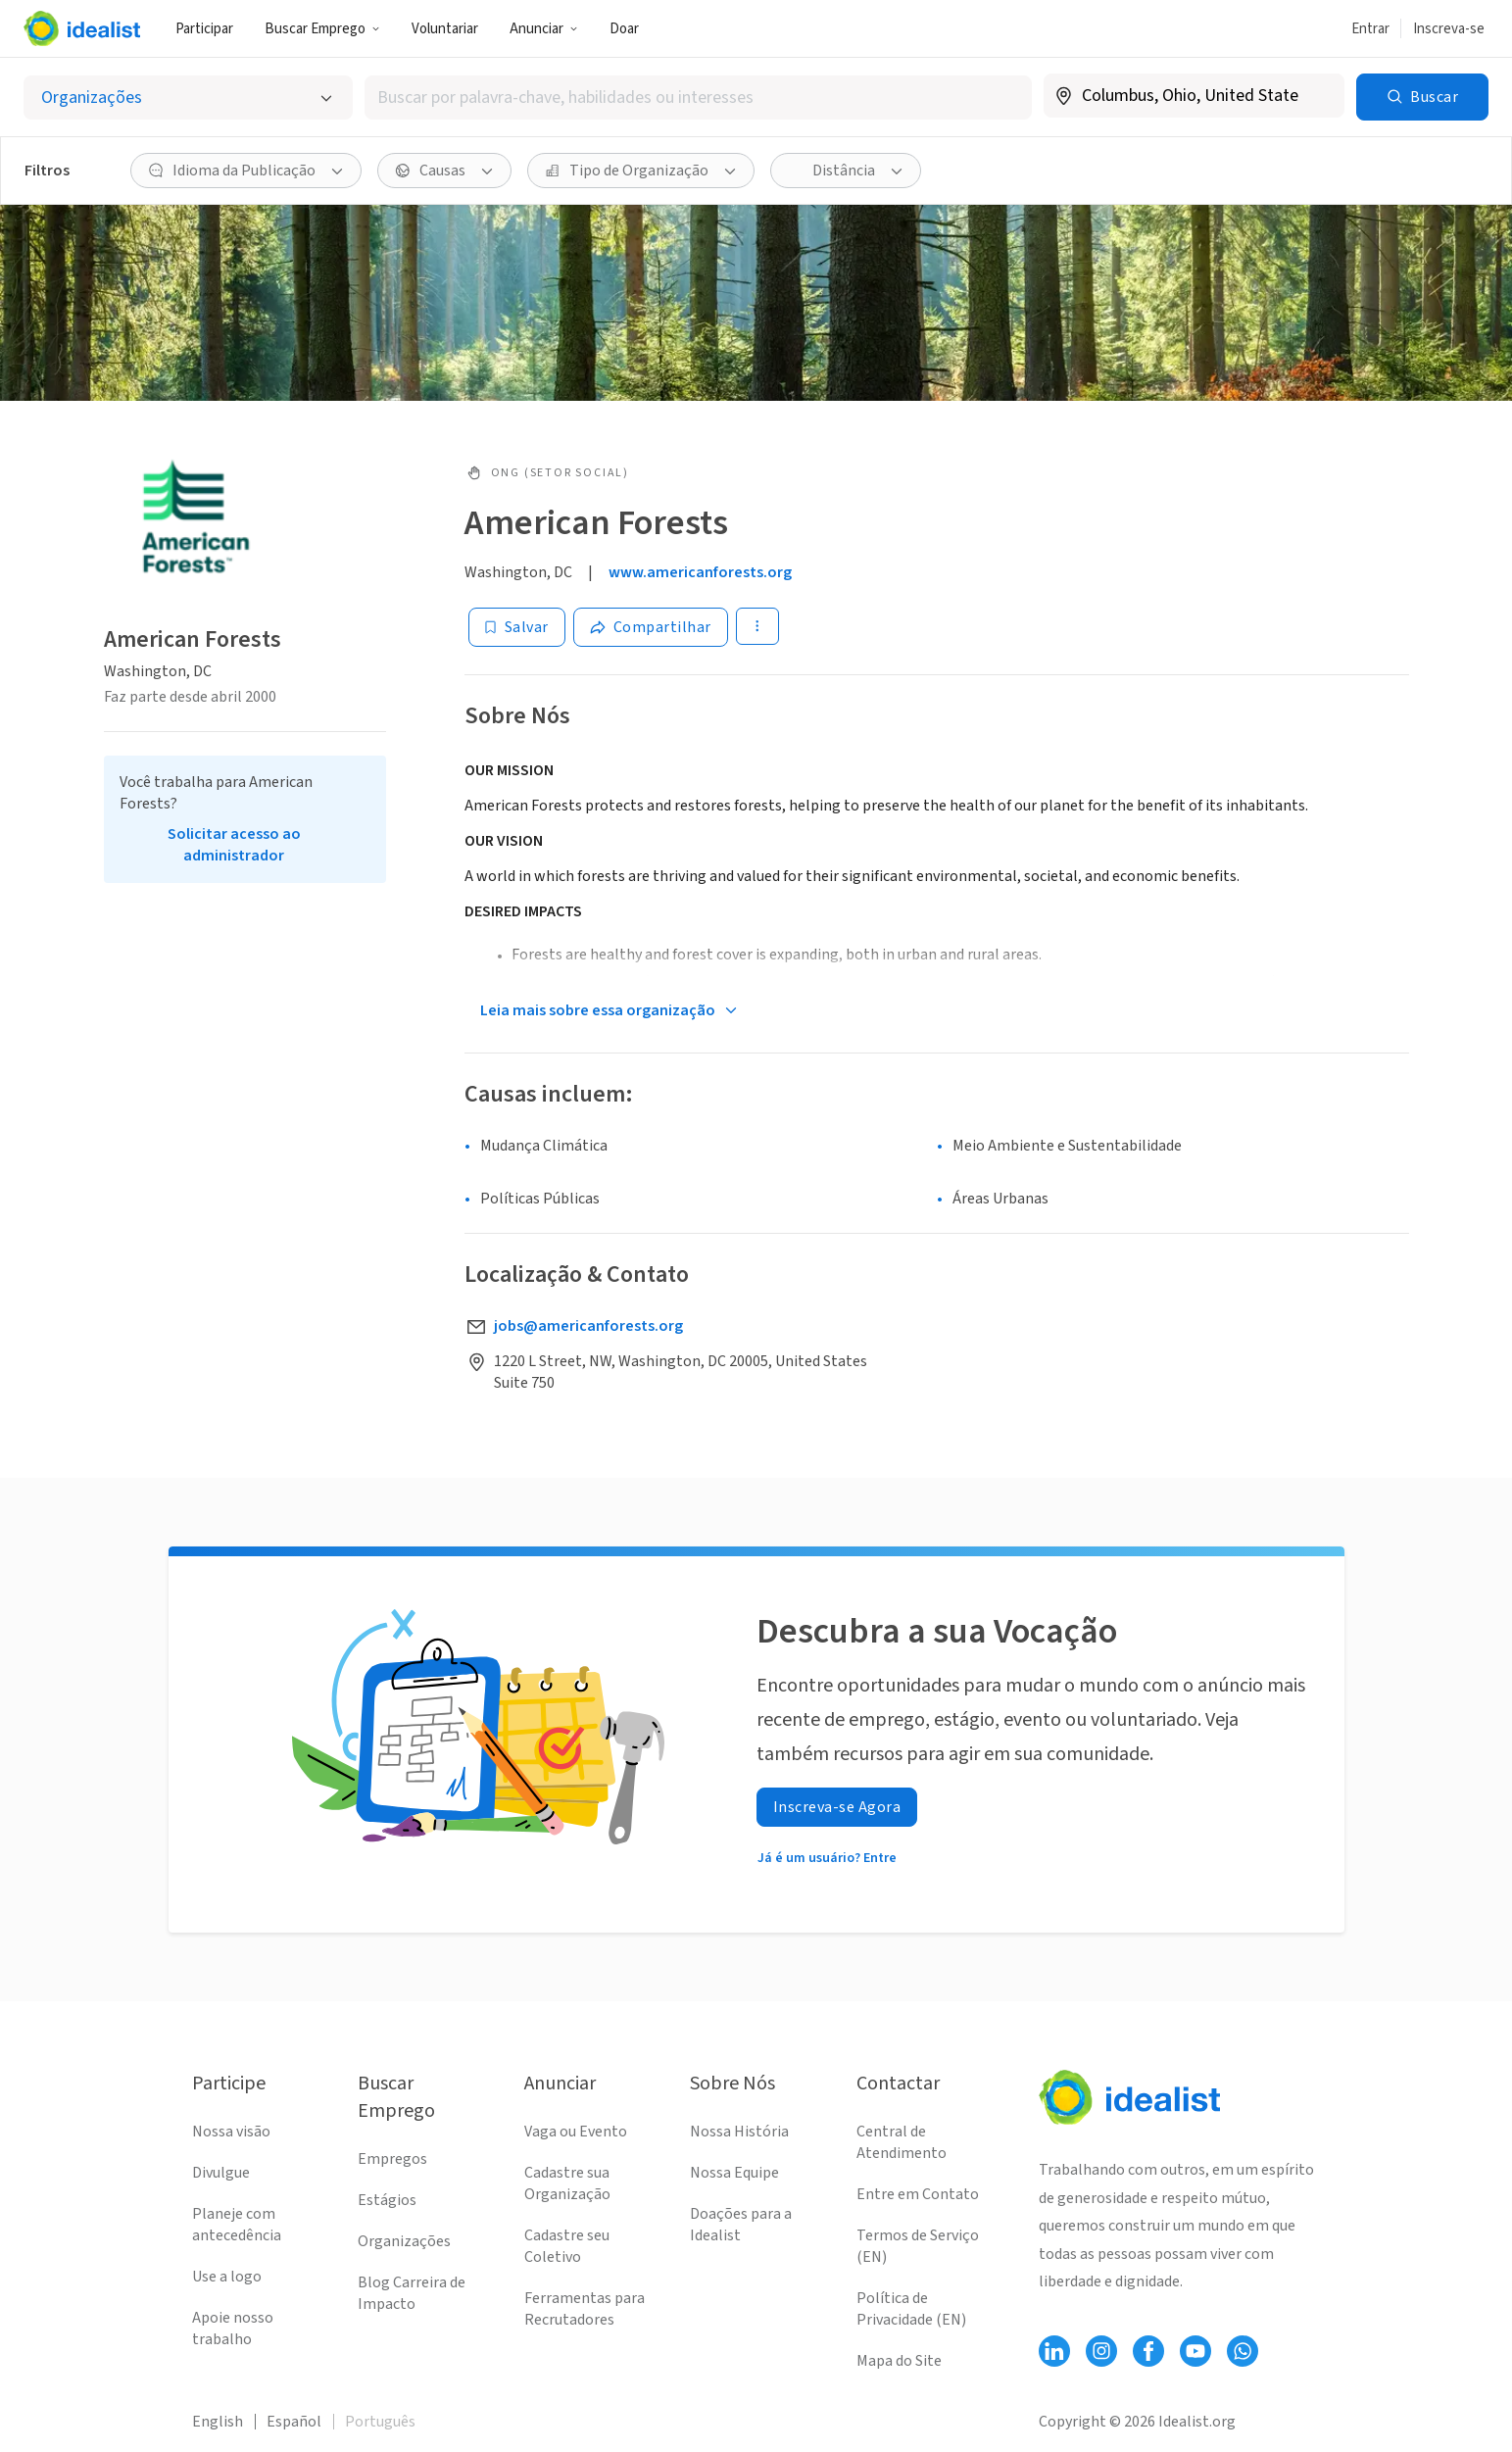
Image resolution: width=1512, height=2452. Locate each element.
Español (294, 2421)
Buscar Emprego (322, 29)
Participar (204, 29)
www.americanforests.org (700, 572)
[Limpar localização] (1317, 96)
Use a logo (227, 2276)
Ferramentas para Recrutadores (584, 2308)
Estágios (387, 2200)
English (217, 2421)
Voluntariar (445, 29)
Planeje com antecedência (236, 2224)
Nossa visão (231, 2131)
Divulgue (221, 2172)
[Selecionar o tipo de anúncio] (188, 97)
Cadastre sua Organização (567, 2183)
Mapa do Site (899, 2361)
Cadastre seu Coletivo (567, 2246)
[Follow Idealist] (1054, 2351)
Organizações (404, 2241)
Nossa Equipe (734, 2172)
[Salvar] (516, 627)
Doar (624, 29)
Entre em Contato (917, 2194)
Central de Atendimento (901, 2142)
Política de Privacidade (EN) (911, 2308)
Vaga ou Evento (575, 2131)
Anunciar (544, 29)
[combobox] (698, 97)
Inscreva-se (1449, 29)
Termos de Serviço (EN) (917, 2246)
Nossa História (739, 2131)
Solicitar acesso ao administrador (234, 844)
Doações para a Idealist (741, 2224)
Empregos (392, 2159)
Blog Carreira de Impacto (411, 2293)
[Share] (650, 627)
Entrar (1370, 29)
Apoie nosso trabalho (232, 2328)
